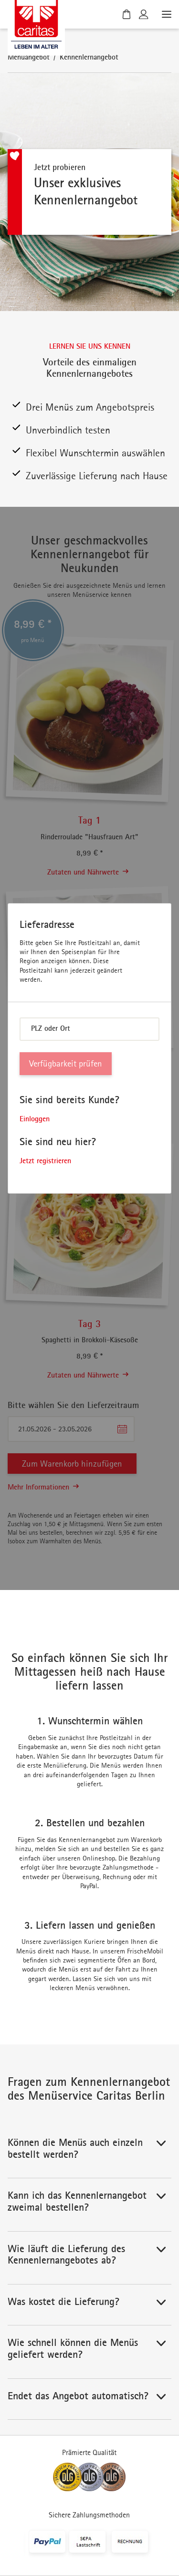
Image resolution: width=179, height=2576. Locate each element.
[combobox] (89, 1029)
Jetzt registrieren (45, 1160)
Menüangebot (29, 56)
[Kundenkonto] (143, 14)
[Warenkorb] (126, 14)
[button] (89, 2151)
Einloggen (35, 1118)
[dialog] (89, 1048)
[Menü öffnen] (165, 14)
